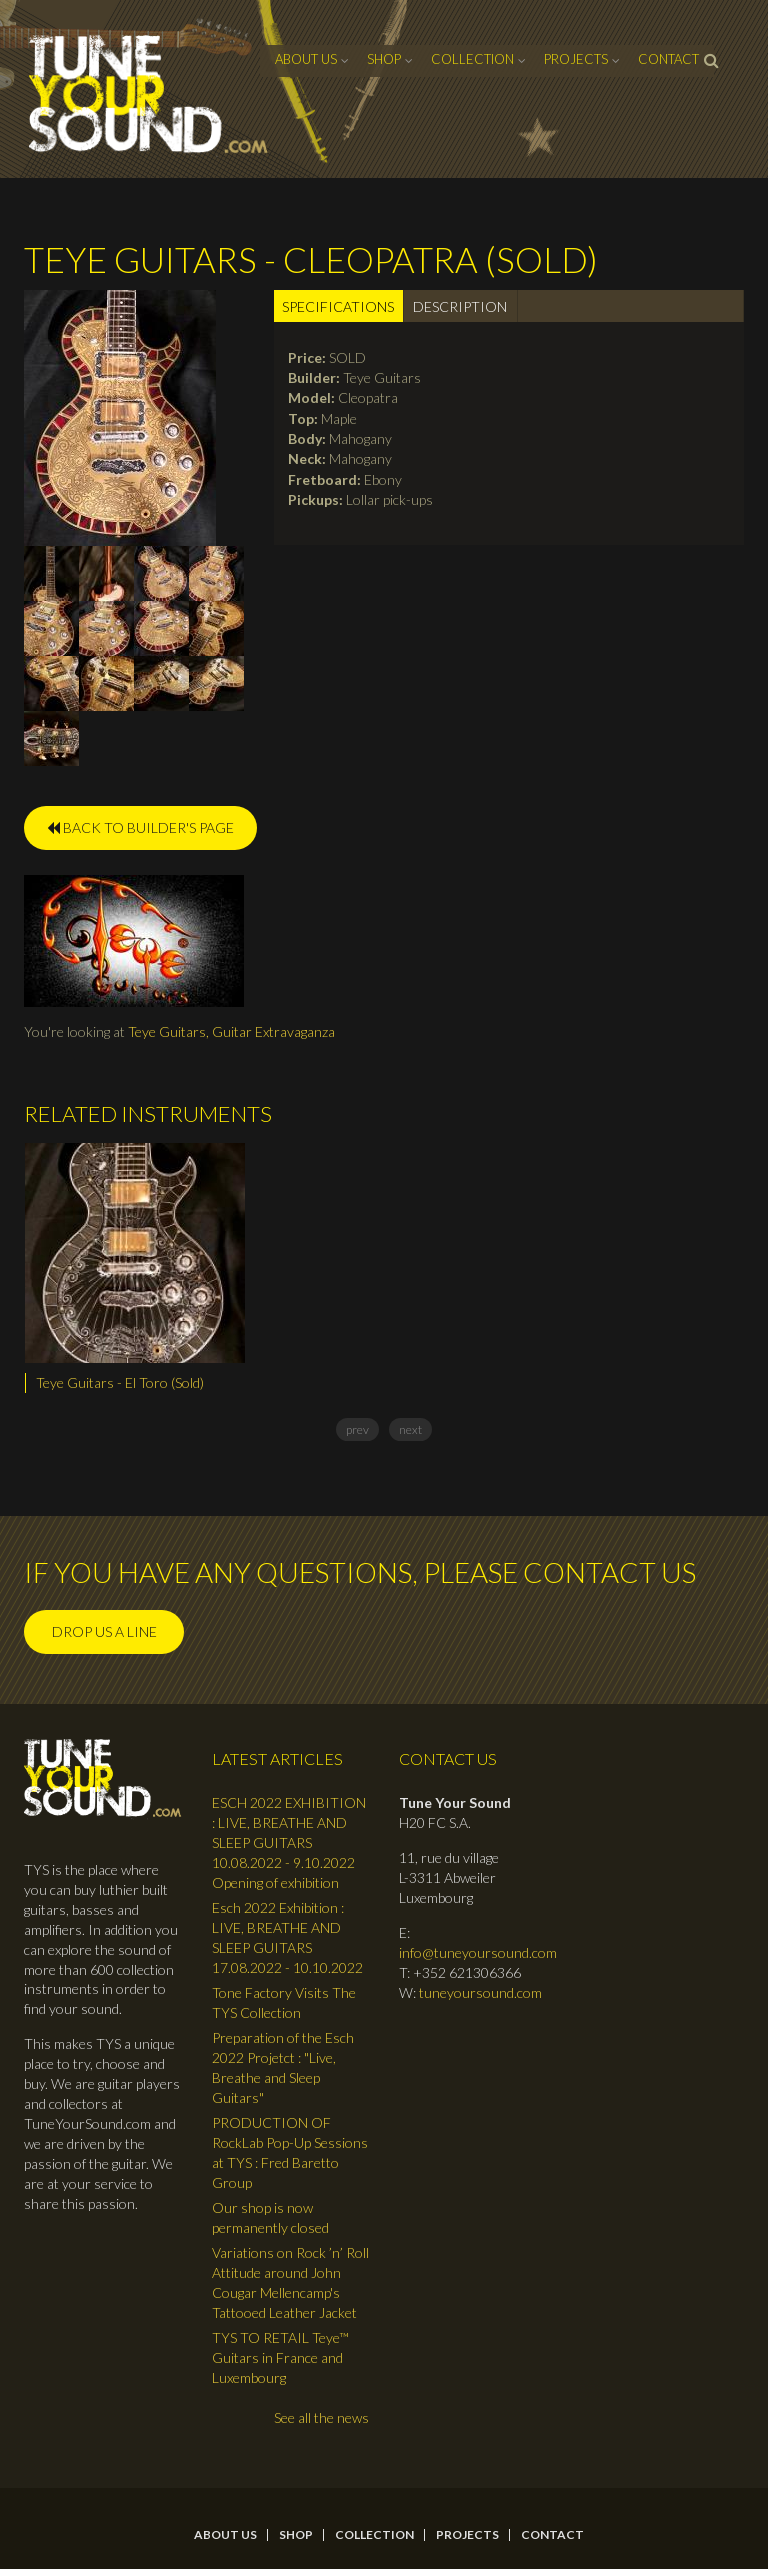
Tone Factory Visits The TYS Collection (284, 2002)
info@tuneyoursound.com (478, 1952)
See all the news (321, 2417)
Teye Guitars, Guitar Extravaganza (231, 1031)
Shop (384, 59)
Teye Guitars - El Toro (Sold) (120, 1382)
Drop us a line (104, 1631)
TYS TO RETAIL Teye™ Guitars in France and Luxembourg (280, 2357)
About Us (306, 59)
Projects (576, 59)
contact (668, 59)
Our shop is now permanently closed (270, 2217)
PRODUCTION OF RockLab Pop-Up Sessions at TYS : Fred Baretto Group (290, 2152)
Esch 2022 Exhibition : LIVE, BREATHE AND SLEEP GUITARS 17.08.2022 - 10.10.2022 (287, 1937)
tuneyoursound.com (480, 1992)
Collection (472, 59)
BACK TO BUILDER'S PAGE (140, 827)
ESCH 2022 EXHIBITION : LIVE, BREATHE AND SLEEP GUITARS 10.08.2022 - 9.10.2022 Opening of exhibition (289, 1842)
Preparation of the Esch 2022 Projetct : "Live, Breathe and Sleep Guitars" (283, 2067)
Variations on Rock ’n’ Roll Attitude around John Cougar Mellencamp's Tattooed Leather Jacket (290, 2282)
